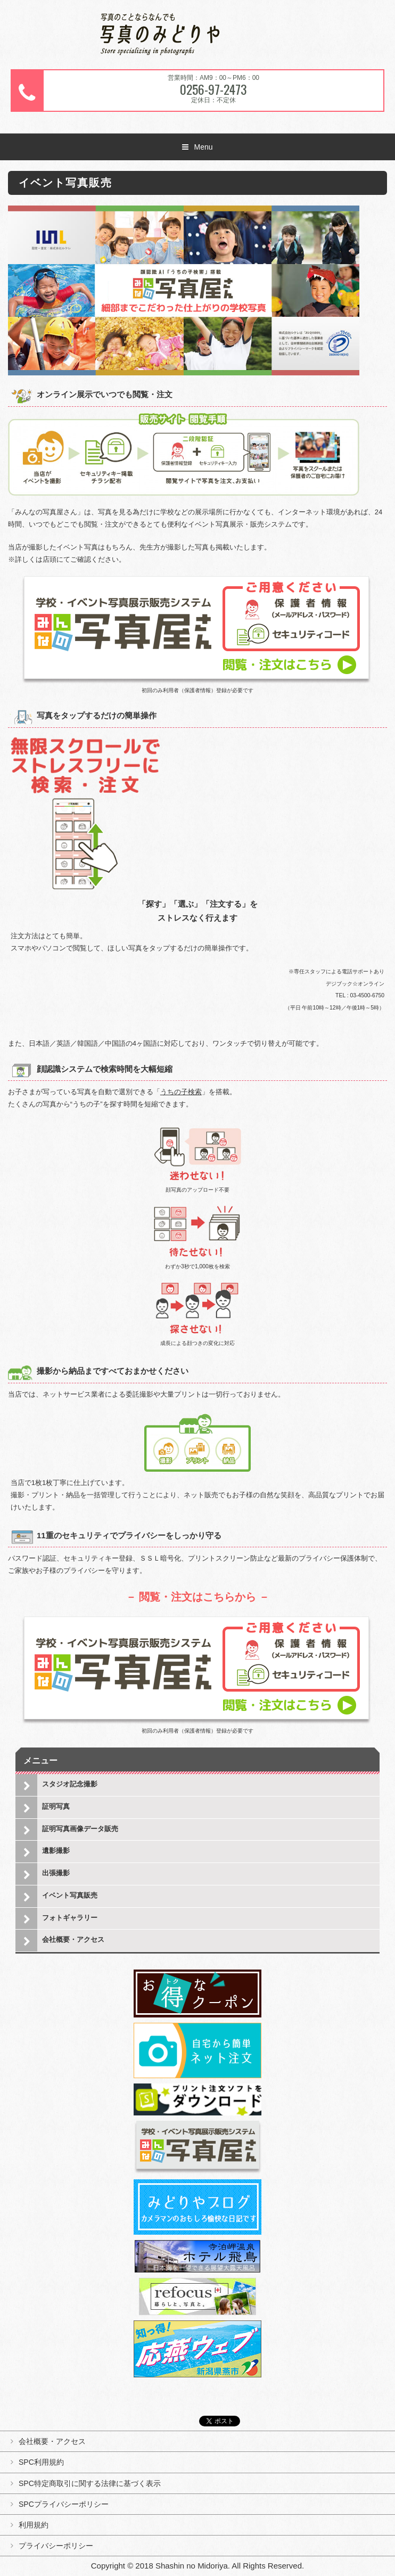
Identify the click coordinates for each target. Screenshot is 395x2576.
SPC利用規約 (41, 2462)
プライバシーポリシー (56, 2545)
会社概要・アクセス (73, 1939)
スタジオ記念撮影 (69, 1784)
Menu (203, 147)
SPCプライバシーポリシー (64, 2504)
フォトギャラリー (69, 1918)
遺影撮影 (56, 1851)
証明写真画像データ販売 (80, 1829)
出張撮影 (56, 1873)
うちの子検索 (181, 1092)
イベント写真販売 (69, 1895)
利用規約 (33, 2525)
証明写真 (56, 1806)
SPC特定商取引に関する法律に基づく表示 (90, 2483)
